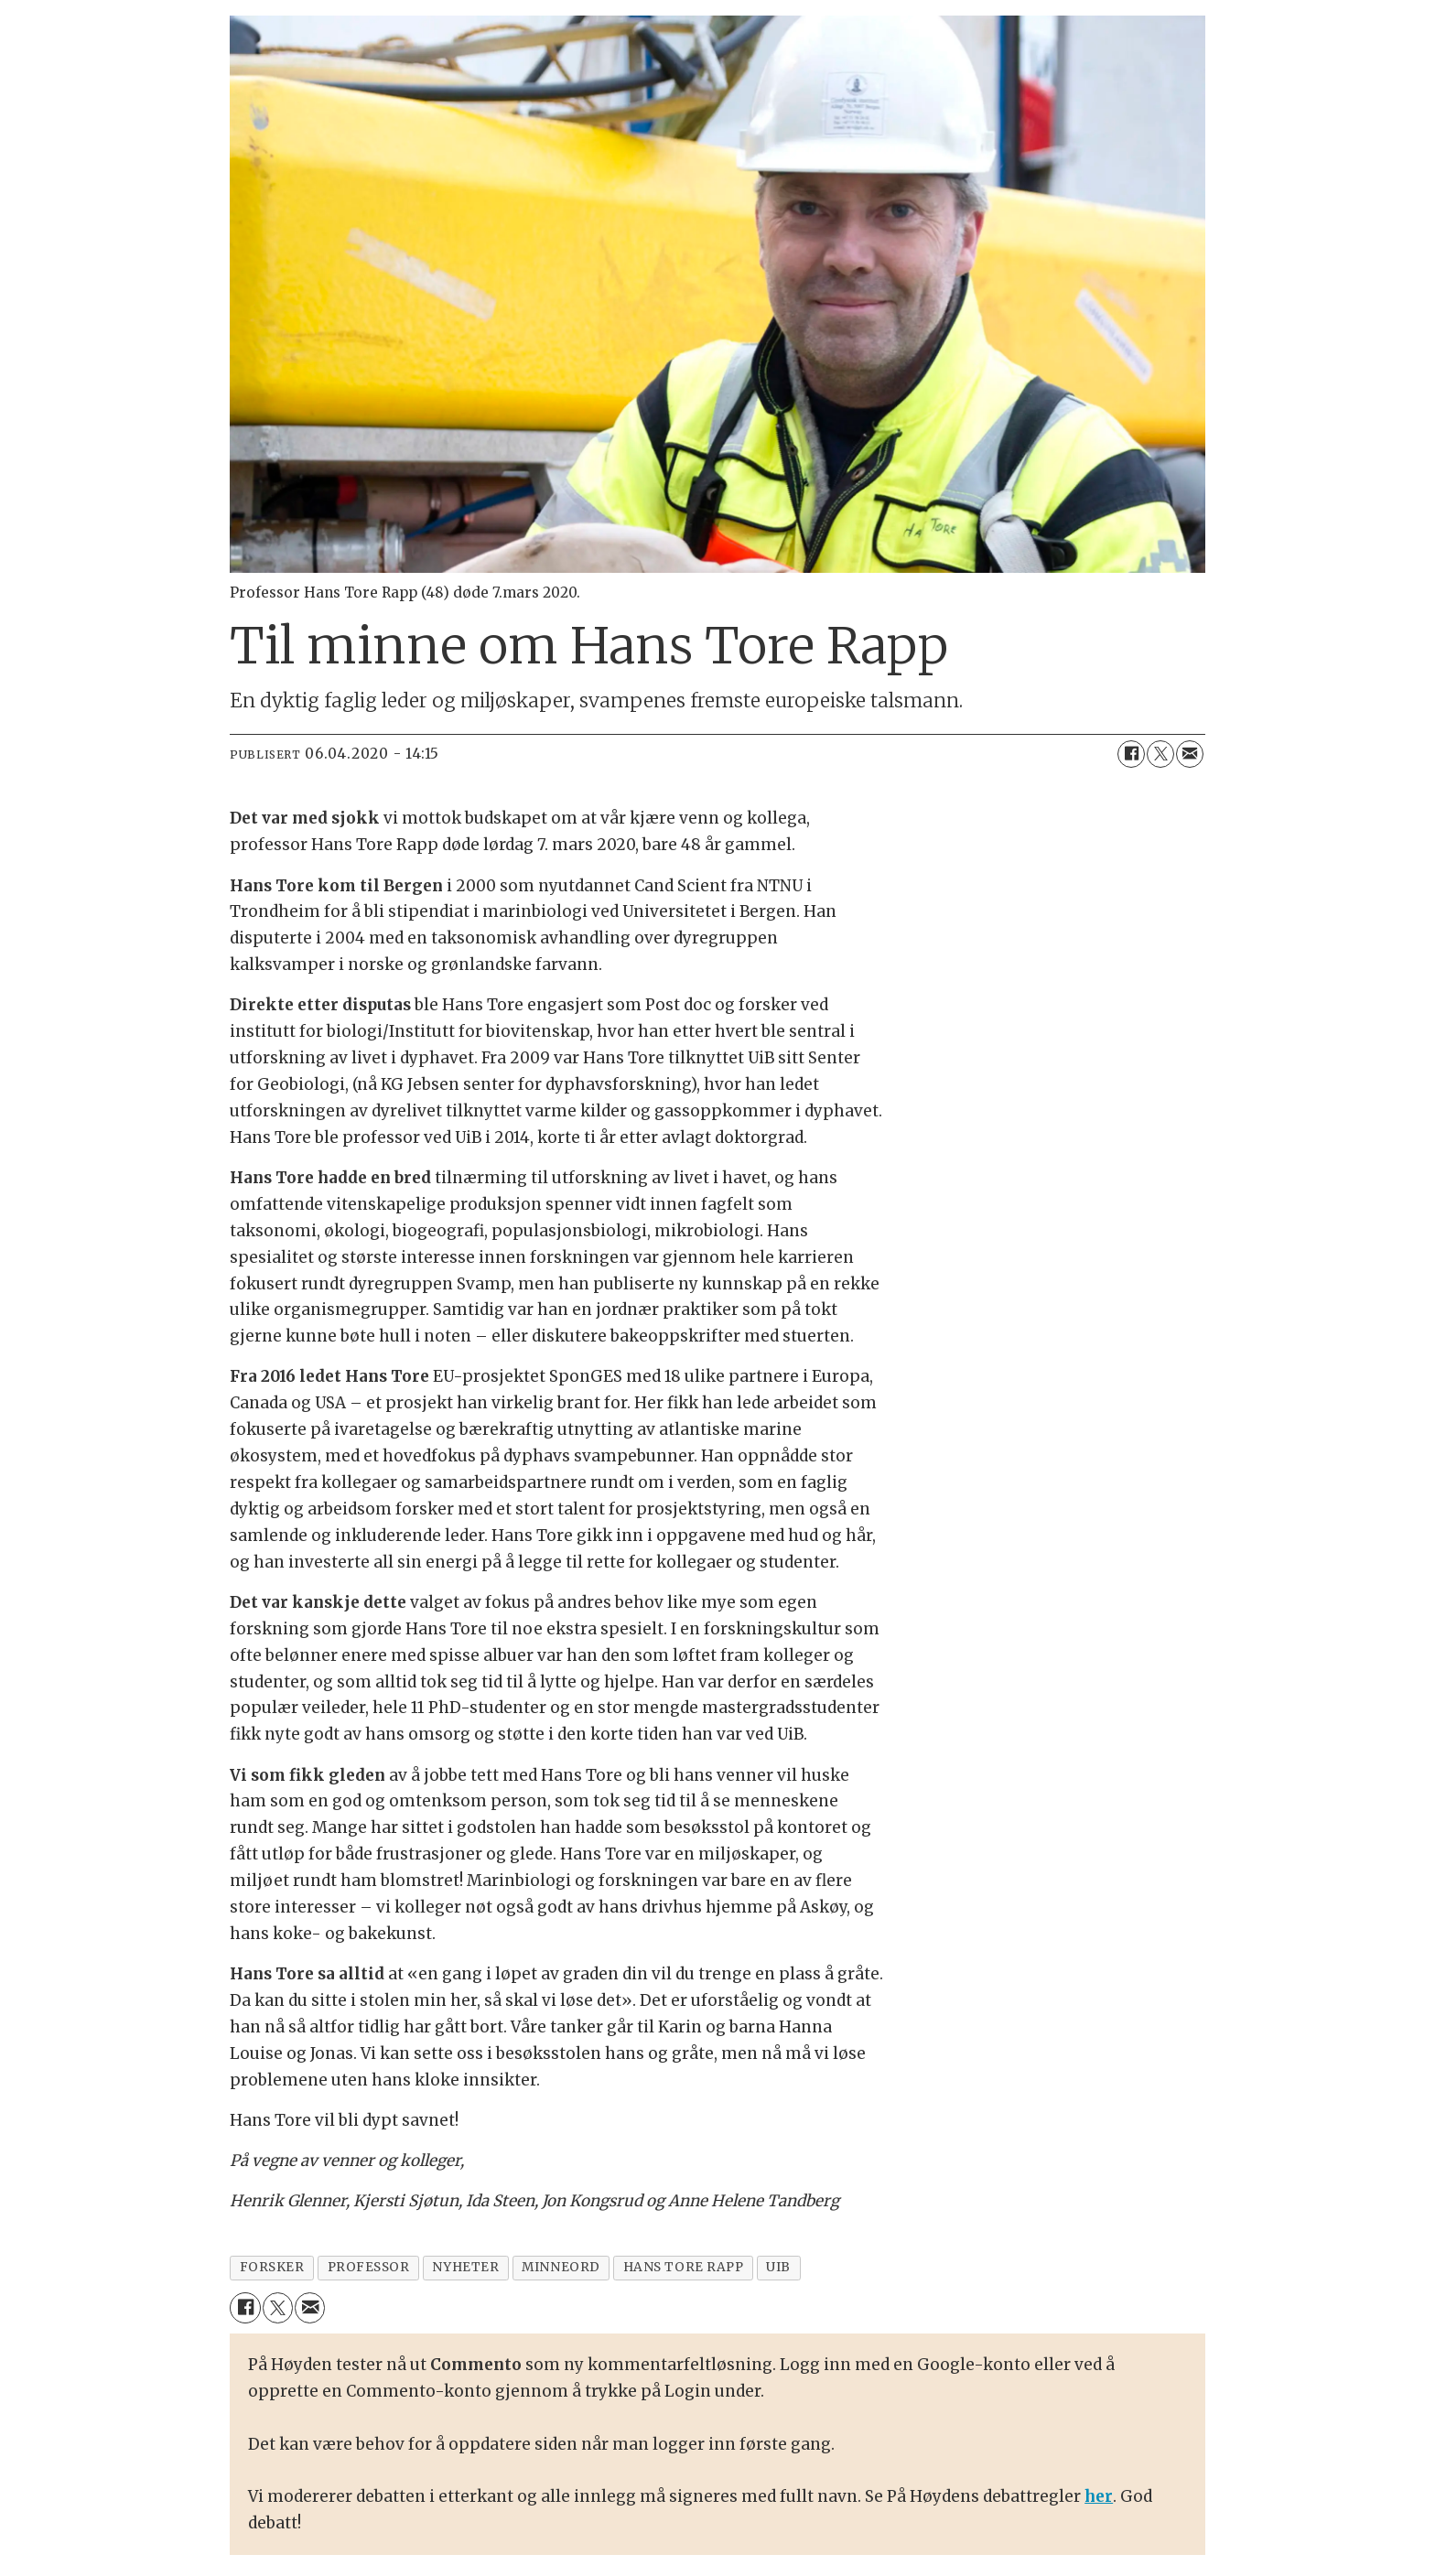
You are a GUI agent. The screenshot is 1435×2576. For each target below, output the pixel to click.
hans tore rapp (683, 2267)
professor (369, 2267)
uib (778, 2267)
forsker (272, 2267)
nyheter (465, 2267)
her (1098, 2496)
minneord (560, 2267)
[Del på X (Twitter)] (1160, 754)
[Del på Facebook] (1131, 754)
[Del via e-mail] (1189, 754)
